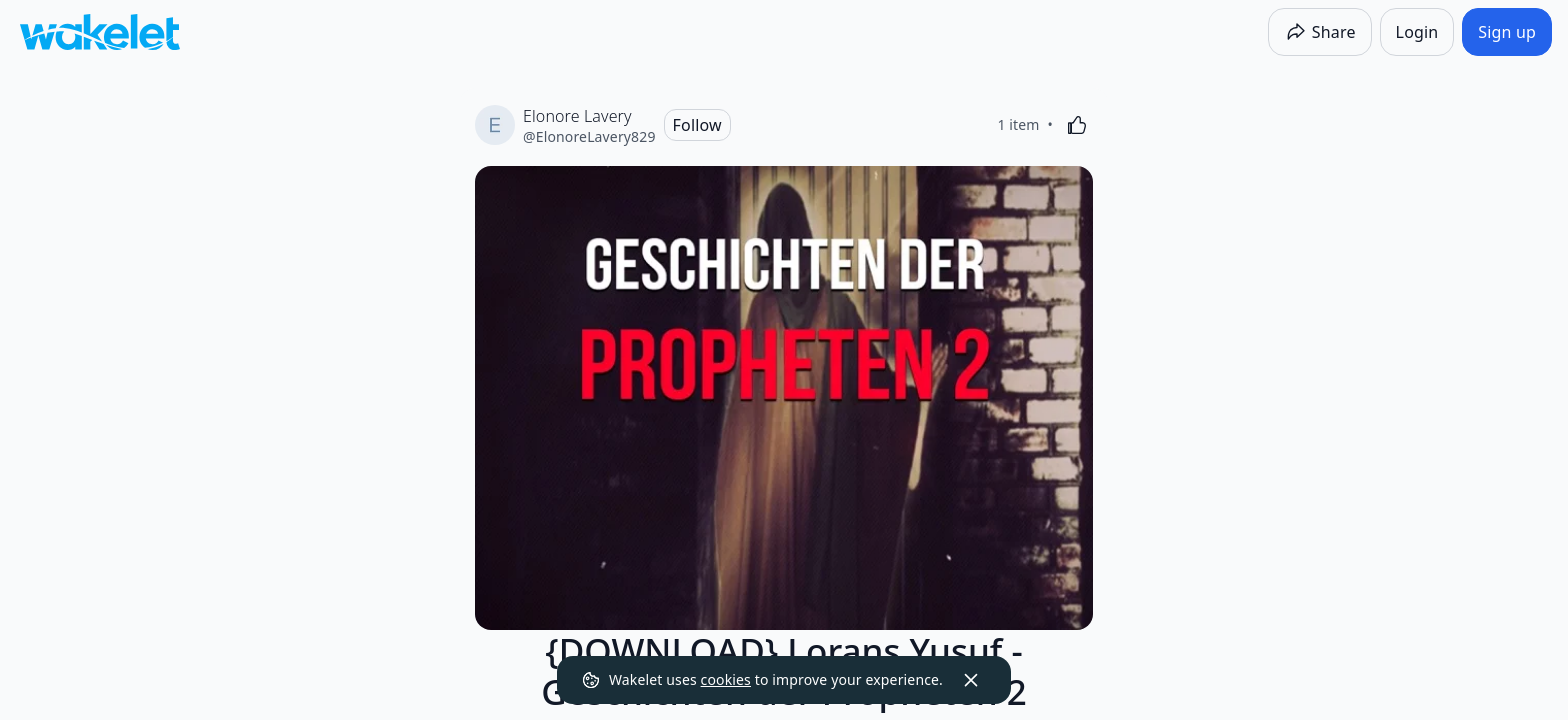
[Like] (1077, 125)
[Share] (1320, 32)
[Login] (1417, 32)
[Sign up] (1507, 32)
